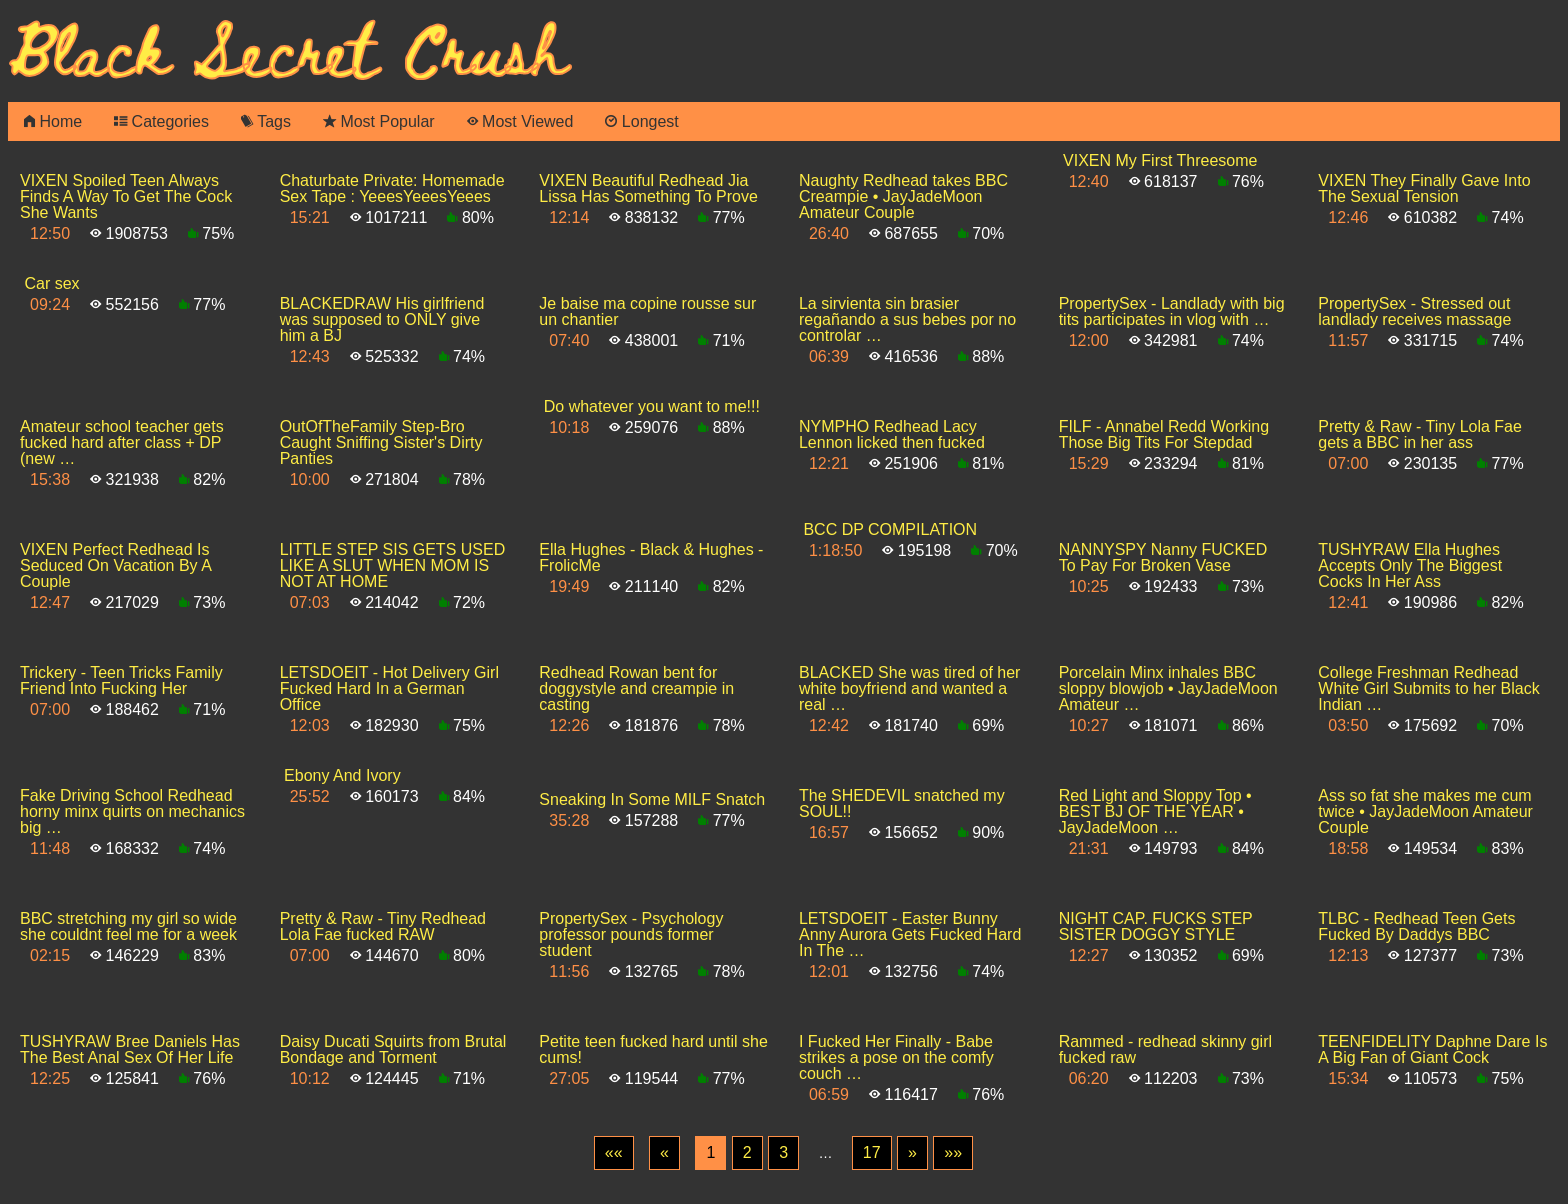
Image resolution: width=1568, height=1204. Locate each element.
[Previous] (664, 1153)
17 (872, 1152)
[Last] (953, 1153)
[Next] (912, 1153)
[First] (614, 1153)
